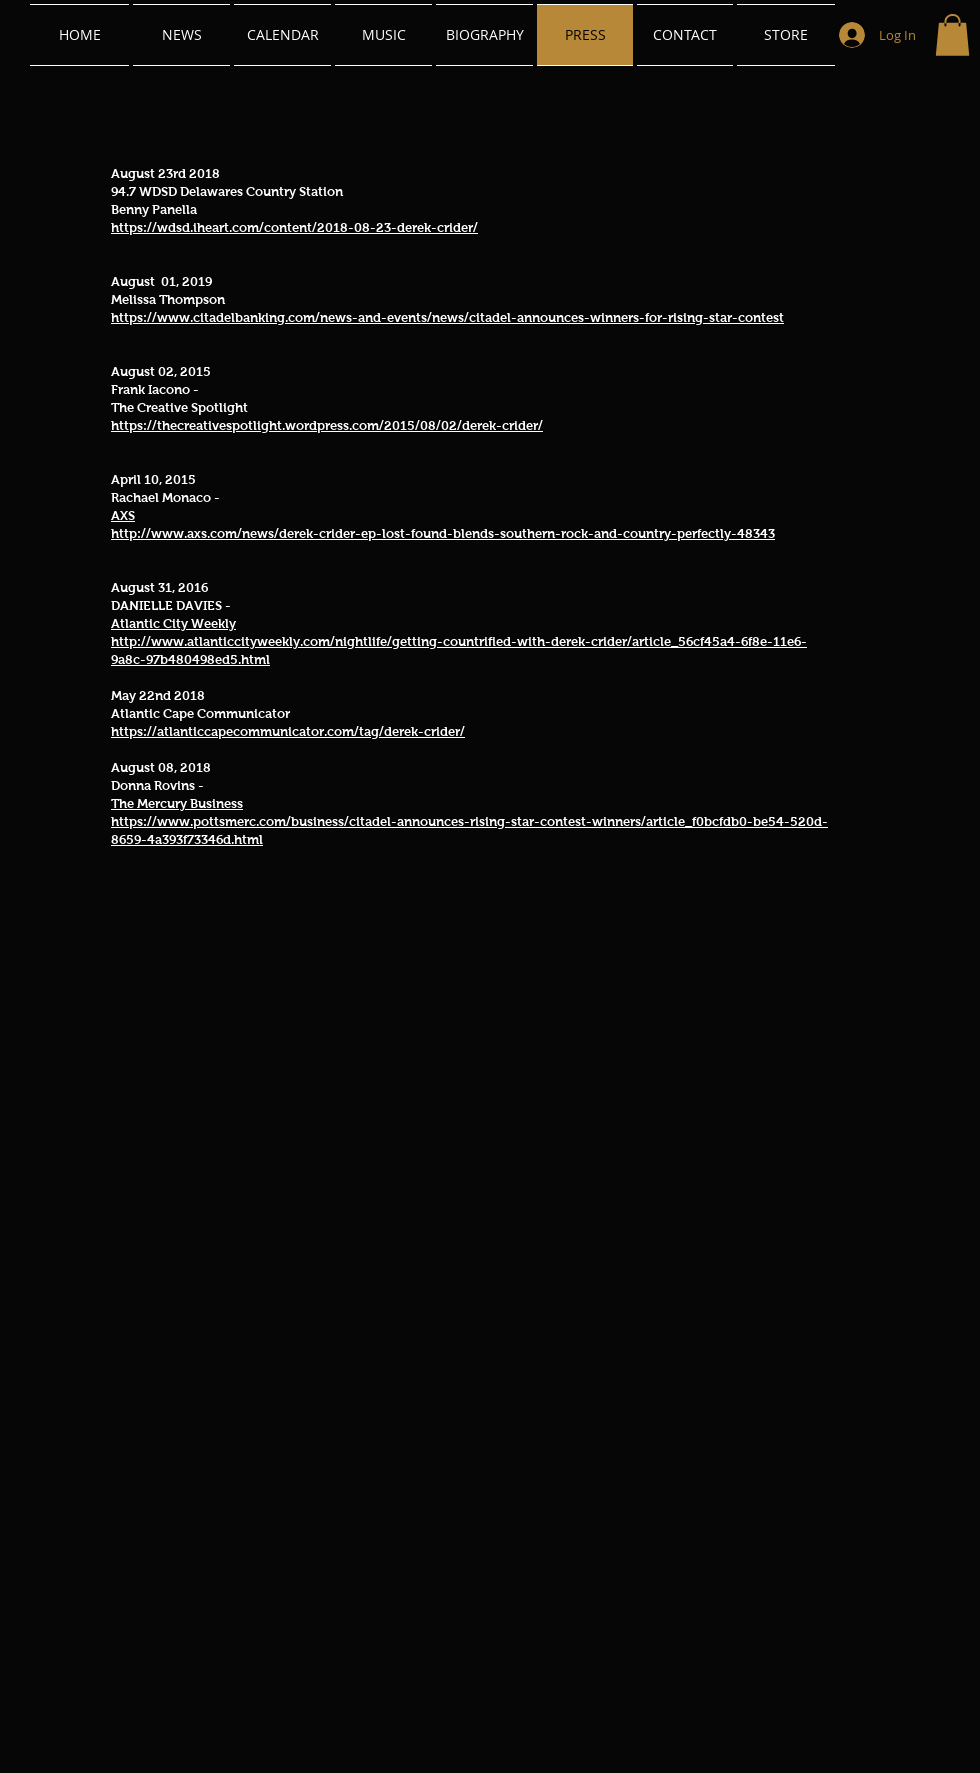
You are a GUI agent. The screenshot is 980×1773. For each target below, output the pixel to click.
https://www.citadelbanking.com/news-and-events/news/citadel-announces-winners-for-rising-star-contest (447, 317)
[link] (952, 35)
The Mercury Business (177, 803)
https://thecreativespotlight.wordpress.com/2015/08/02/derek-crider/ (327, 425)
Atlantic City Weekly (173, 623)
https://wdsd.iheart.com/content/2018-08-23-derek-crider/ (294, 227)
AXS (123, 515)
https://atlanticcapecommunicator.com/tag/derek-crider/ (288, 731)
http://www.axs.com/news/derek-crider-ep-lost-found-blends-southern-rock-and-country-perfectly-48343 (443, 533)
